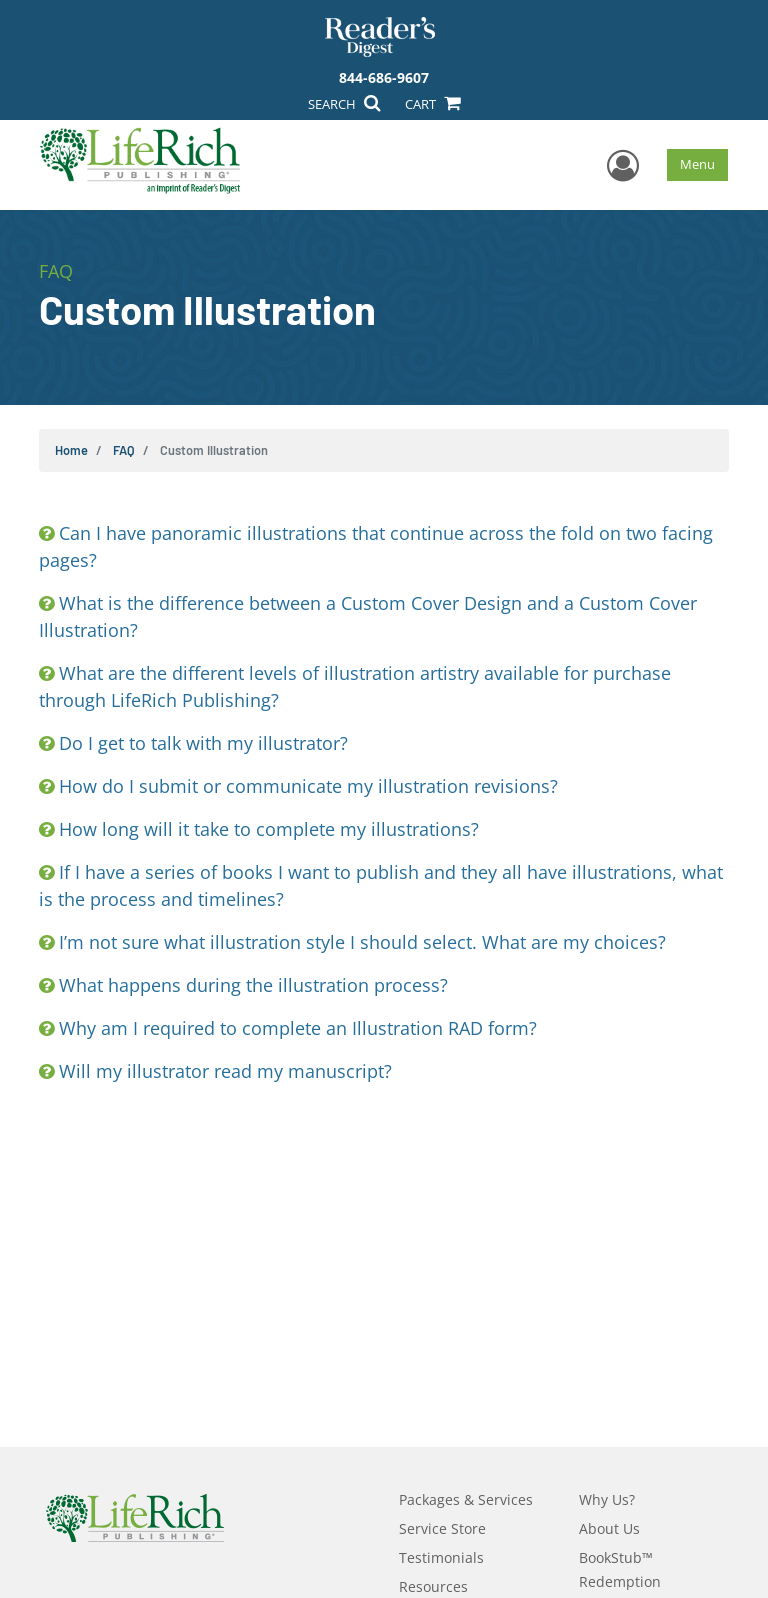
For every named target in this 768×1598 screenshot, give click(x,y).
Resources (433, 1586)
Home (71, 450)
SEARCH (343, 104)
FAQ (124, 450)
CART (432, 104)
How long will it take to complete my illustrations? (269, 829)
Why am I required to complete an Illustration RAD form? (298, 1028)
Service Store (442, 1528)
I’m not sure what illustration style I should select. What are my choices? (362, 942)
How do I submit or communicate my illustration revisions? (308, 786)
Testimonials (441, 1557)
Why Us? (607, 1499)
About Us (609, 1528)
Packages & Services (466, 1499)
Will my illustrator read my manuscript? (225, 1071)
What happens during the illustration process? (253, 985)
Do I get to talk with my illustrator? (203, 743)
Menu (697, 164)
